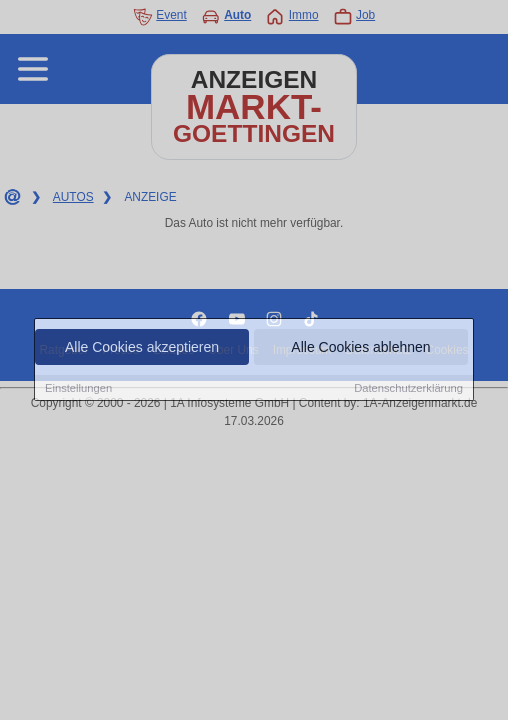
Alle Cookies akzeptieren (142, 347)
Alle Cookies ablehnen (360, 347)
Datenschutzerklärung (408, 388)
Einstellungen (78, 388)
